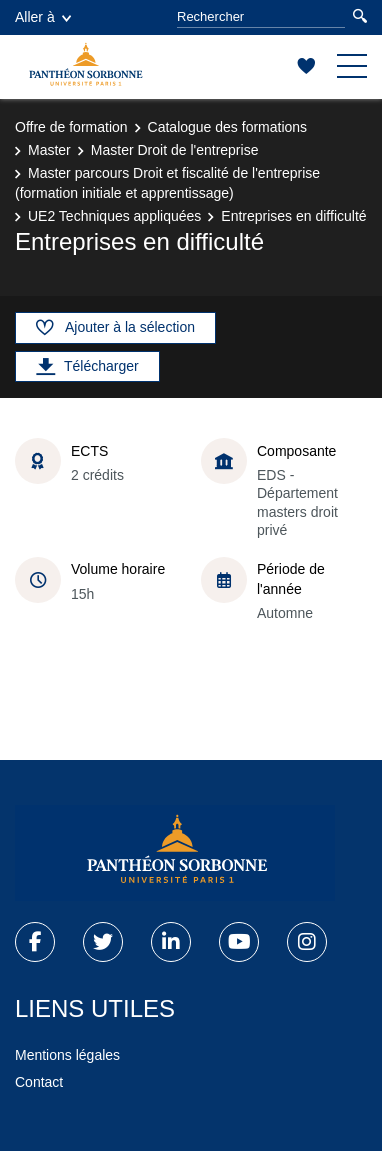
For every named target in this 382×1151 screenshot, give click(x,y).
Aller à (43, 17)
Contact (39, 1082)
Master (49, 150)
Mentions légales (67, 1055)
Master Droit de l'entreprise (175, 150)
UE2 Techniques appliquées (114, 216)
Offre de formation (71, 127)
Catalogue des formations (228, 127)
